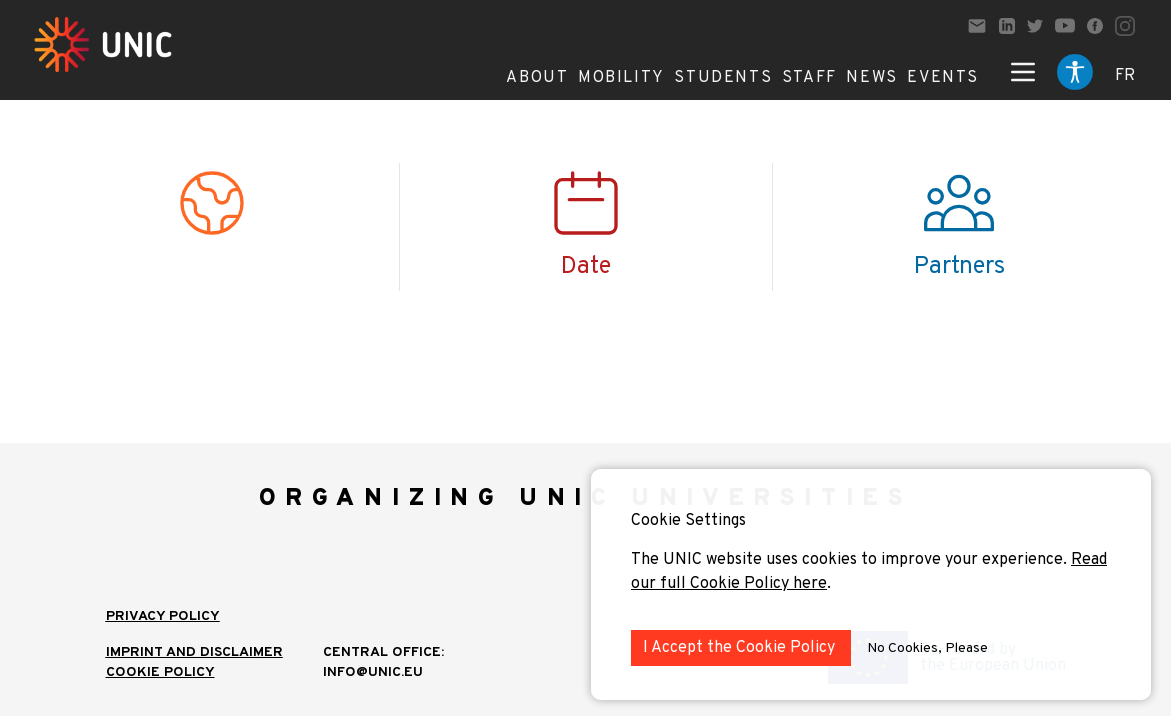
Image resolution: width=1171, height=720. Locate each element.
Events (943, 78)
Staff (809, 78)
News (871, 78)
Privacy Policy (163, 616)
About (537, 78)
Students (723, 78)
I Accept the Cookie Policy (741, 648)
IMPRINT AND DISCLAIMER (194, 652)
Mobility (621, 78)
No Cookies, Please (927, 648)
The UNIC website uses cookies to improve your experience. (851, 560)
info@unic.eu (373, 672)
